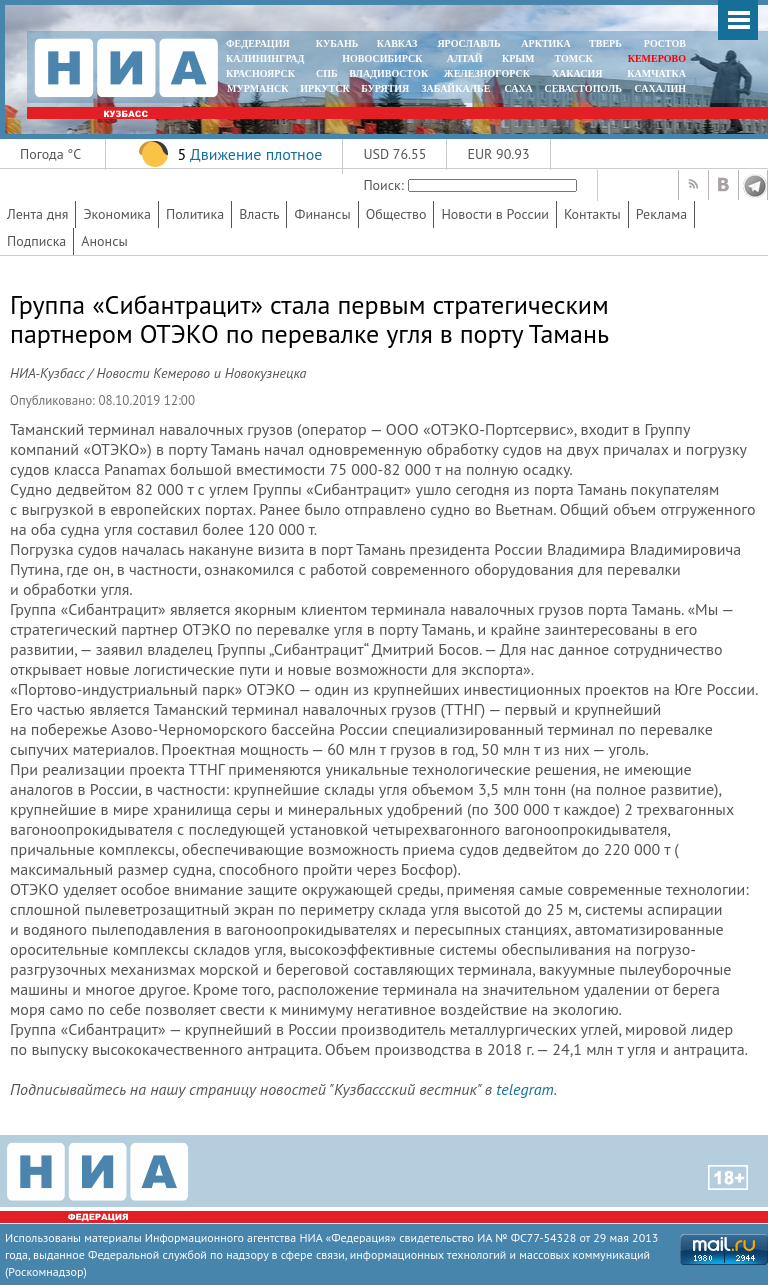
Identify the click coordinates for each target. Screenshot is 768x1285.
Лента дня (37, 214)
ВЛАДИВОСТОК (388, 73)
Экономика (117, 214)
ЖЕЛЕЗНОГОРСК (487, 73)
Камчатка (655, 73)
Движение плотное (256, 154)
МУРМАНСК (258, 88)
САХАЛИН (660, 88)
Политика (195, 214)
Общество (396, 214)
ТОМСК (576, 58)
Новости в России (495, 214)
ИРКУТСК (324, 88)
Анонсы (104, 241)
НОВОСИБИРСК (382, 58)
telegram (524, 1089)
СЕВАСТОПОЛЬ (582, 88)
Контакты (592, 214)
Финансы (322, 214)
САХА (518, 88)
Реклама (662, 214)
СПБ (327, 73)
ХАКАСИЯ (575, 73)
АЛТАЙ (465, 58)
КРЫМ (518, 58)
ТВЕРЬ (605, 43)
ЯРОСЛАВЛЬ (468, 43)
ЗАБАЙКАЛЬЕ (457, 88)
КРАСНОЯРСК (260, 73)
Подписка (36, 241)
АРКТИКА (546, 43)
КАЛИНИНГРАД (265, 58)
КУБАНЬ (337, 43)
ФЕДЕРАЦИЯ (258, 43)
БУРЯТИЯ (385, 88)
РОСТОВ (665, 43)
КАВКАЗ (397, 43)
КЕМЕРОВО (657, 58)
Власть (259, 214)
